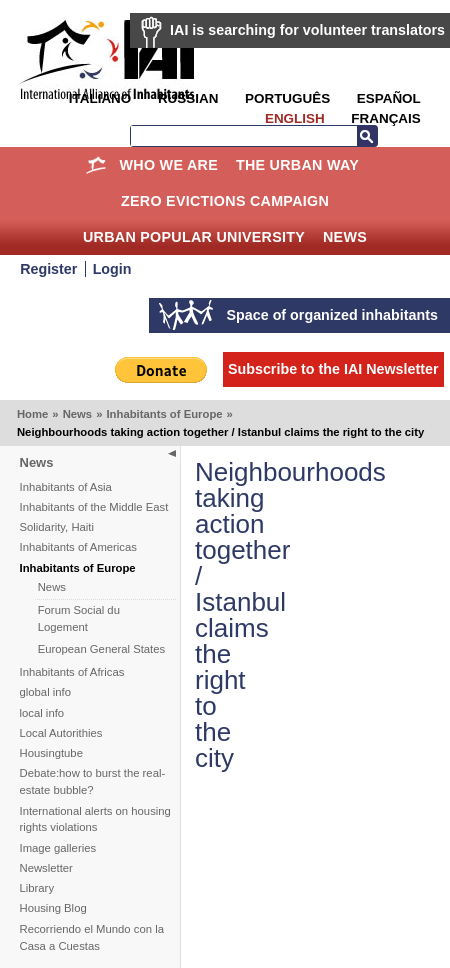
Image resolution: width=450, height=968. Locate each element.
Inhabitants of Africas (72, 672)
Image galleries (58, 848)
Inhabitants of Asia (66, 487)
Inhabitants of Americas (78, 547)
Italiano (100, 98)
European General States (102, 649)
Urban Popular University (194, 237)
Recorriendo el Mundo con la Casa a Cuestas (92, 937)
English (295, 118)
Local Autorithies (61, 733)
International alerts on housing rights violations (95, 819)
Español (389, 98)
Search (367, 136)
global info (46, 692)
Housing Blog (53, 908)
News (345, 237)
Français (385, 118)
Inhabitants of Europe (164, 414)
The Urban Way (297, 165)
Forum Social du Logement (79, 618)
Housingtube (51, 753)
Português (287, 98)
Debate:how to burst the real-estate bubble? (93, 781)
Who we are (169, 165)
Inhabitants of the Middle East (94, 507)
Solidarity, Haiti (57, 527)
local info (42, 713)
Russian (188, 98)
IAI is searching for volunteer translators (307, 30)
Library (37, 888)
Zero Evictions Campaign (225, 201)
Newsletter (46, 868)
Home (96, 165)
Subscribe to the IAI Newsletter (333, 369)
